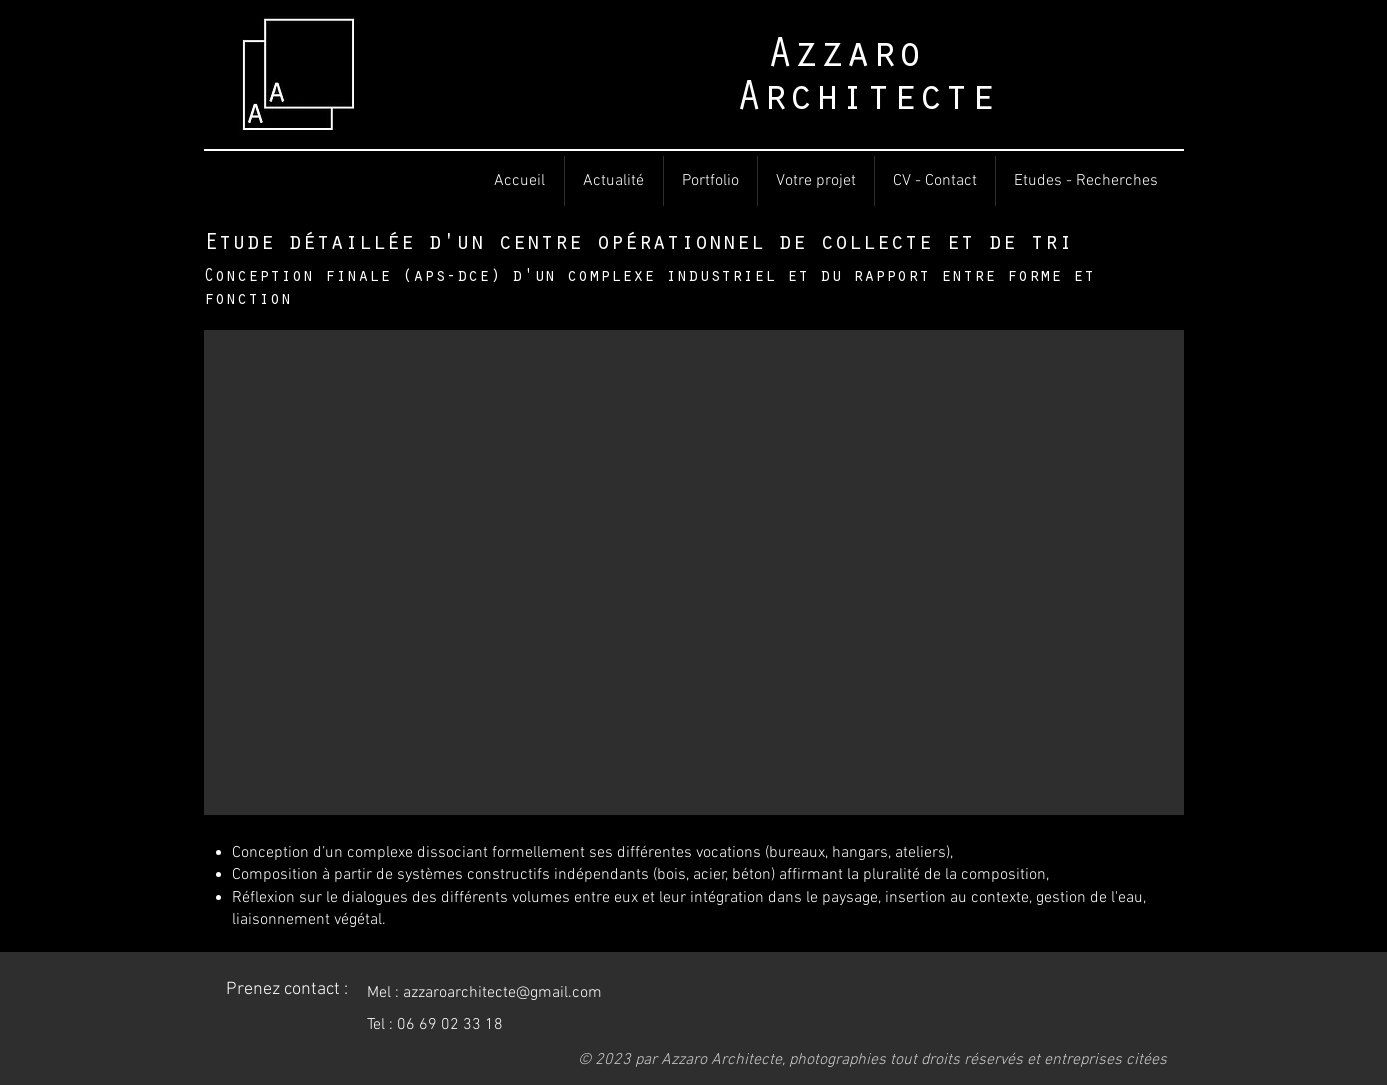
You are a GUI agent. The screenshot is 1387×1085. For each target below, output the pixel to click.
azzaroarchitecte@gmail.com (502, 993)
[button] (694, 572)
